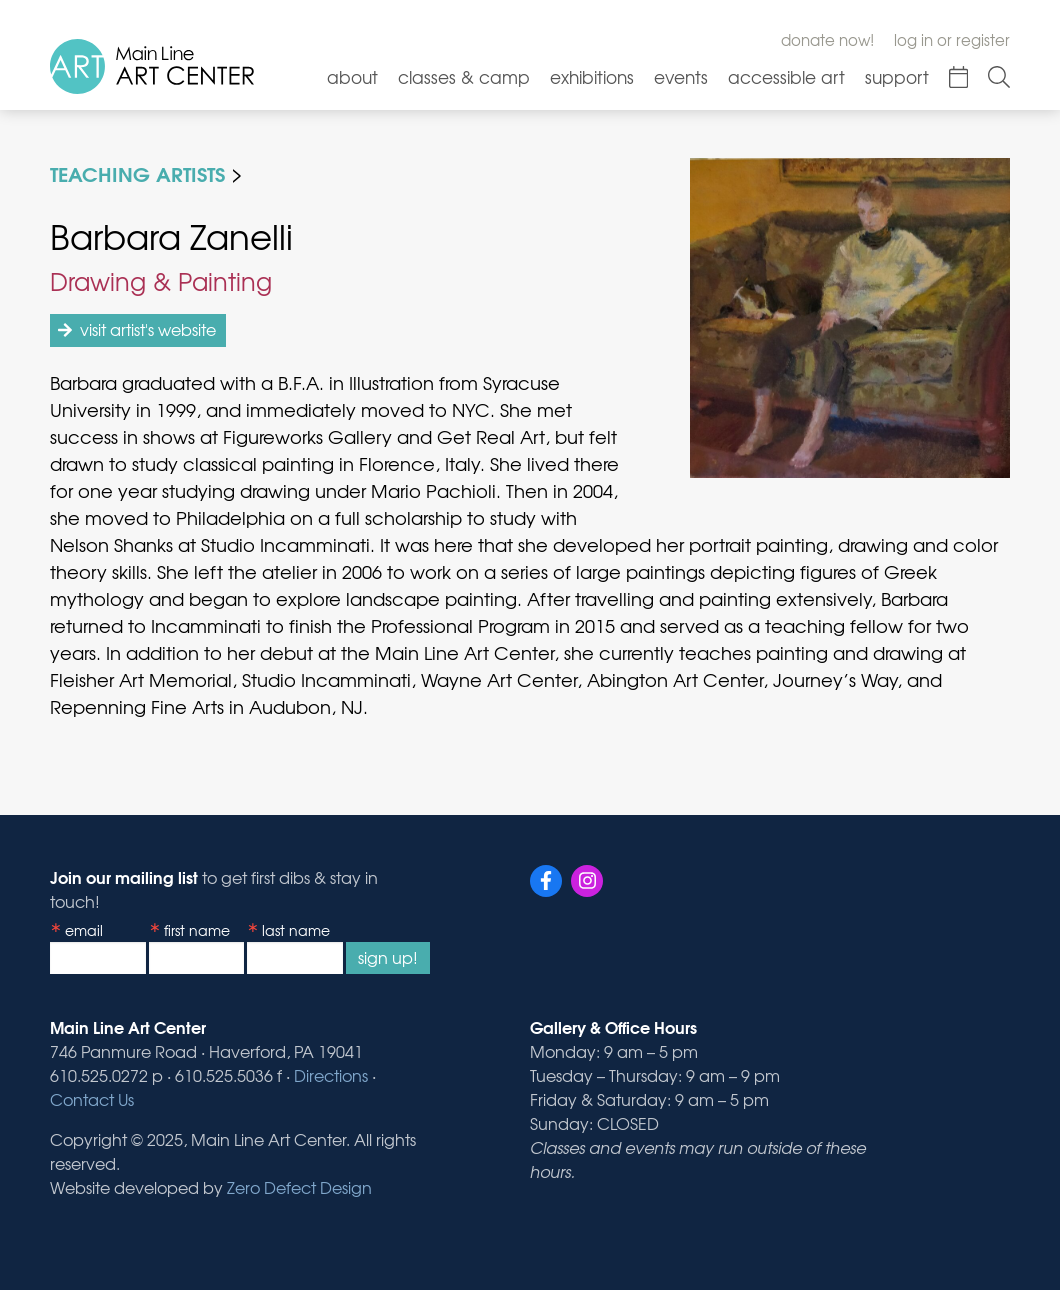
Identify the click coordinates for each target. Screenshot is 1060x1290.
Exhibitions (592, 76)
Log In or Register (952, 40)
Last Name (296, 930)
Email (84, 930)
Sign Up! (388, 957)
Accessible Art (786, 76)
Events (681, 76)
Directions (331, 1075)
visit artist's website (148, 329)
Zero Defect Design (299, 1187)
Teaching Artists (137, 172)
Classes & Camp (464, 76)
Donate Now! (827, 40)
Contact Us (92, 1099)
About (352, 76)
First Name (197, 930)
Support (897, 76)
